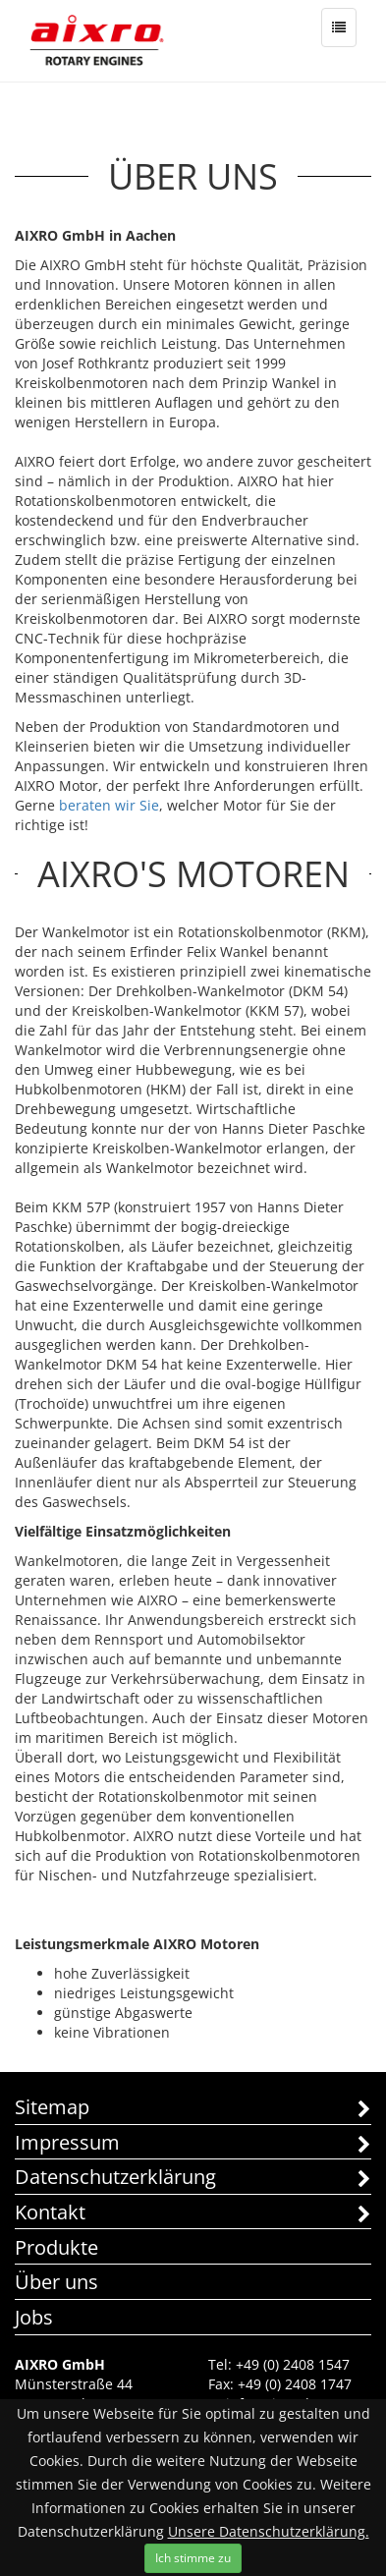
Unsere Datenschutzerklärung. (268, 2531)
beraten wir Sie (109, 805)
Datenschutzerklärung (193, 2178)
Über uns (56, 2281)
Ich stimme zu (193, 2557)
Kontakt (193, 2214)
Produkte (56, 2247)
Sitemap (193, 2109)
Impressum (193, 2144)
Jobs (34, 2317)
